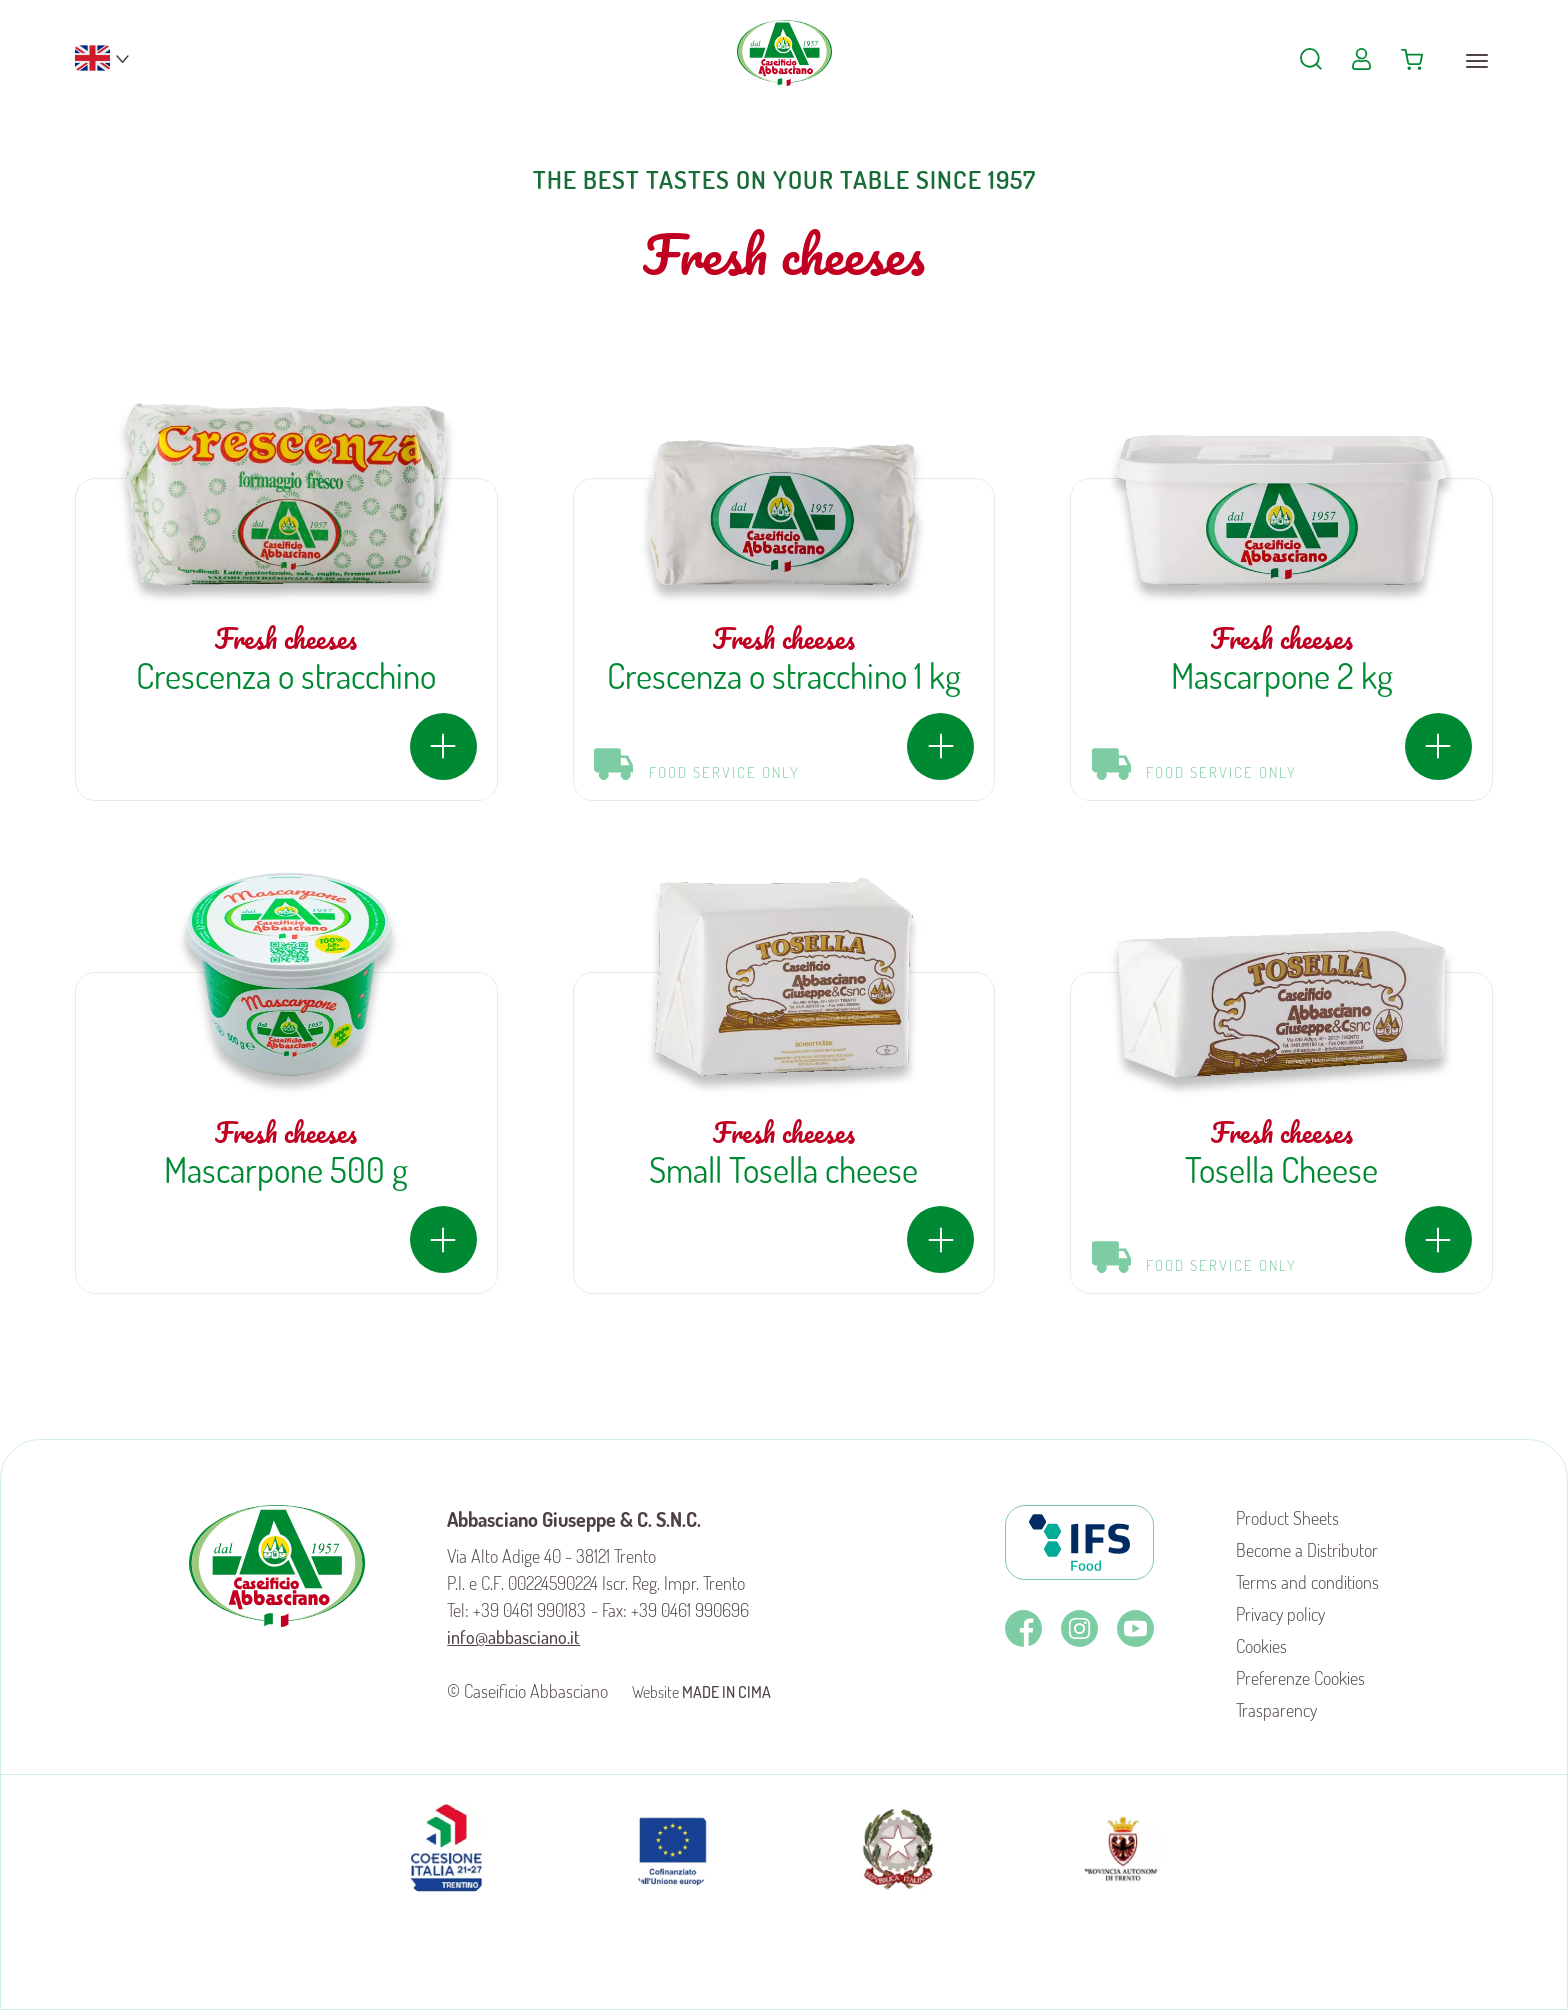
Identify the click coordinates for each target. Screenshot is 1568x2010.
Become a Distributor (1307, 1550)
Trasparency (1276, 1710)
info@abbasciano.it (513, 1637)
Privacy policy (1280, 1614)
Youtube (1135, 1628)
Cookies (1261, 1646)
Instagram (1079, 1628)
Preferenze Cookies (1300, 1678)
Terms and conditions (1307, 1582)
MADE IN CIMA (726, 1692)
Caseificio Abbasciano (784, 70)
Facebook (1023, 1628)
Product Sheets (1287, 1518)
